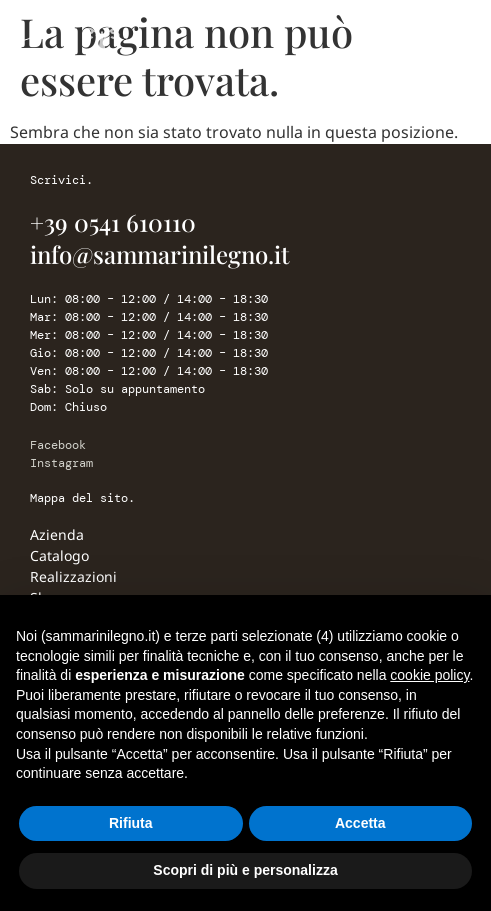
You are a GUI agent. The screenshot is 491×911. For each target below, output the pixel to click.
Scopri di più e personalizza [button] (245, 870)
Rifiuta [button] (131, 823)
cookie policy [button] (429, 675)
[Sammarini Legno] (100, 45)
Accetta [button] (360, 823)
